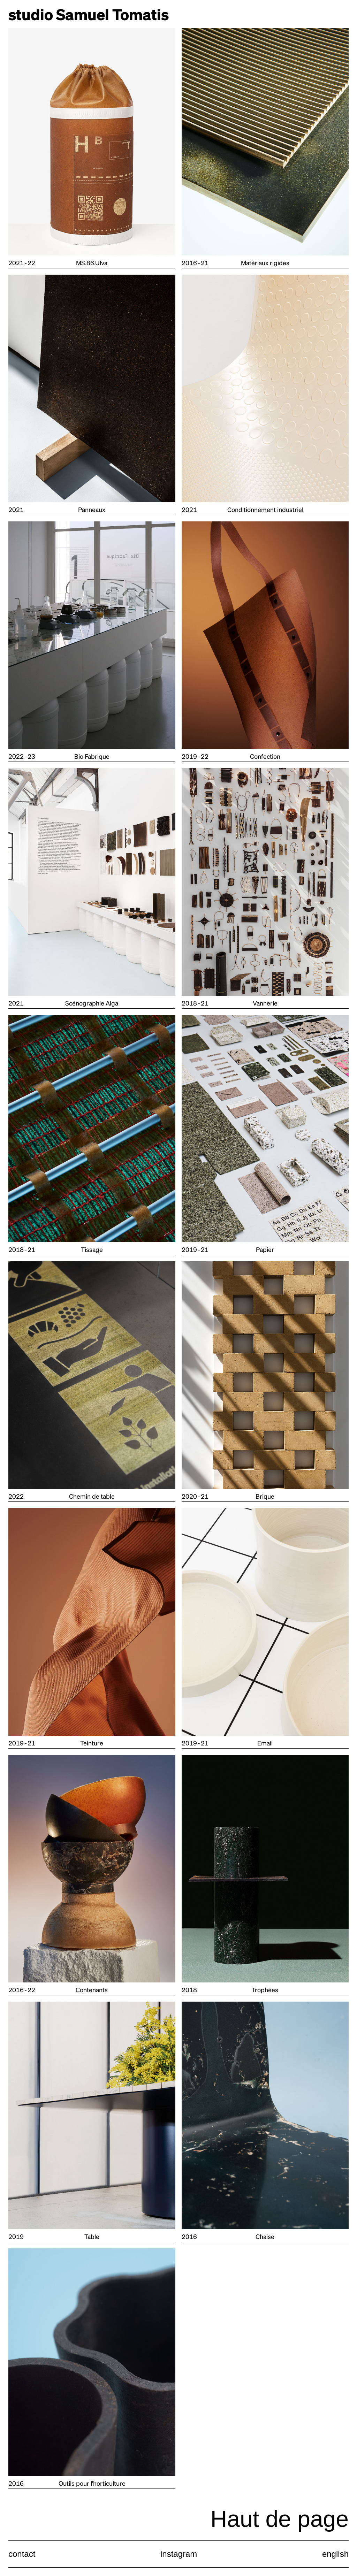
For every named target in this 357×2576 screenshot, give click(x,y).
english (335, 2554)
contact (21, 2554)
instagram (178, 2554)
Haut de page (280, 2519)
